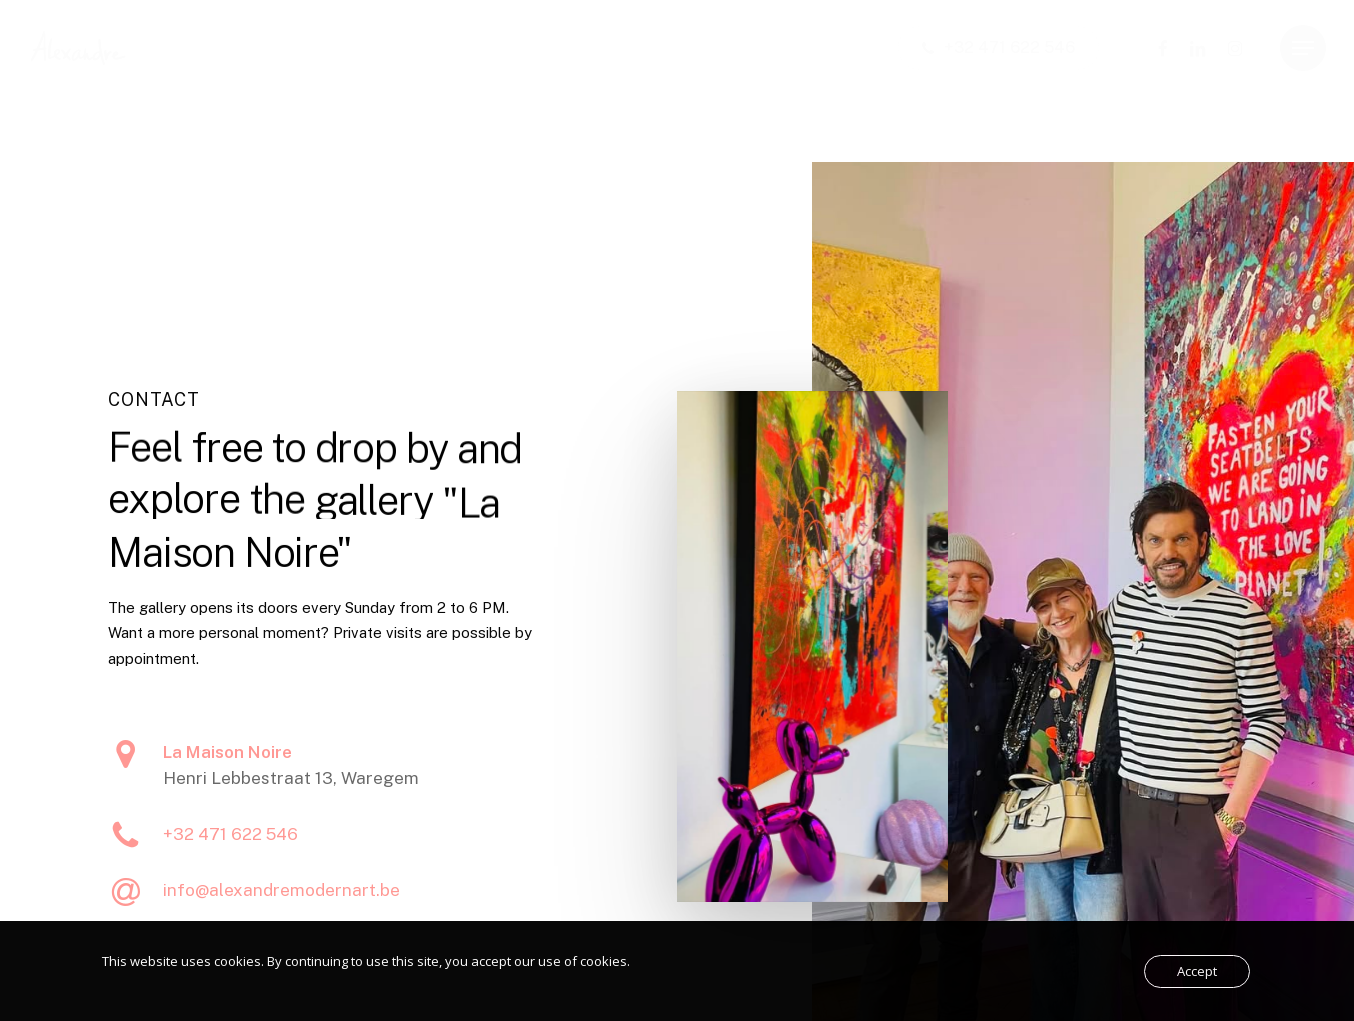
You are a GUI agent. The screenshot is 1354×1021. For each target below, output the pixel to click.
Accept (1197, 971)
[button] (1303, 48)
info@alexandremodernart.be (281, 911)
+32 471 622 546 (230, 855)
